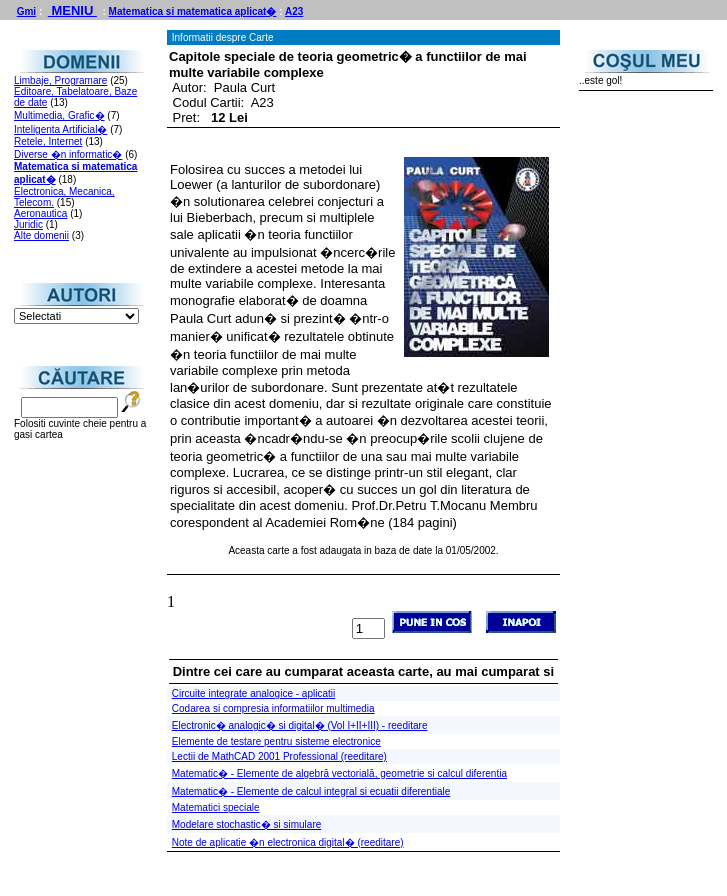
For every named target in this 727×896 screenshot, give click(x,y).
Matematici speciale (216, 807)
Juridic (28, 224)
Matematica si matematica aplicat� (193, 11)
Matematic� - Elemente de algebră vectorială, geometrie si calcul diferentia (339, 773)
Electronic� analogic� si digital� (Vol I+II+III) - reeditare (300, 725)
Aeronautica (40, 213)
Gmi (26, 11)
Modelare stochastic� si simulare (247, 824)
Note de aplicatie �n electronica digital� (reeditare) (288, 842)
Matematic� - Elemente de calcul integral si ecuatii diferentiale (311, 791)
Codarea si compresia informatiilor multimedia (273, 708)
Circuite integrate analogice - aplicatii (253, 693)
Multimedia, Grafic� (59, 115)
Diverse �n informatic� (68, 154)
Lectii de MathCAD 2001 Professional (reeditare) (279, 756)
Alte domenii (41, 235)
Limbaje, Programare (60, 80)
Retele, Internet (48, 141)
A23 (294, 11)
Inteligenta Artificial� (60, 129)
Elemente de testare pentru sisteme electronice (276, 741)
